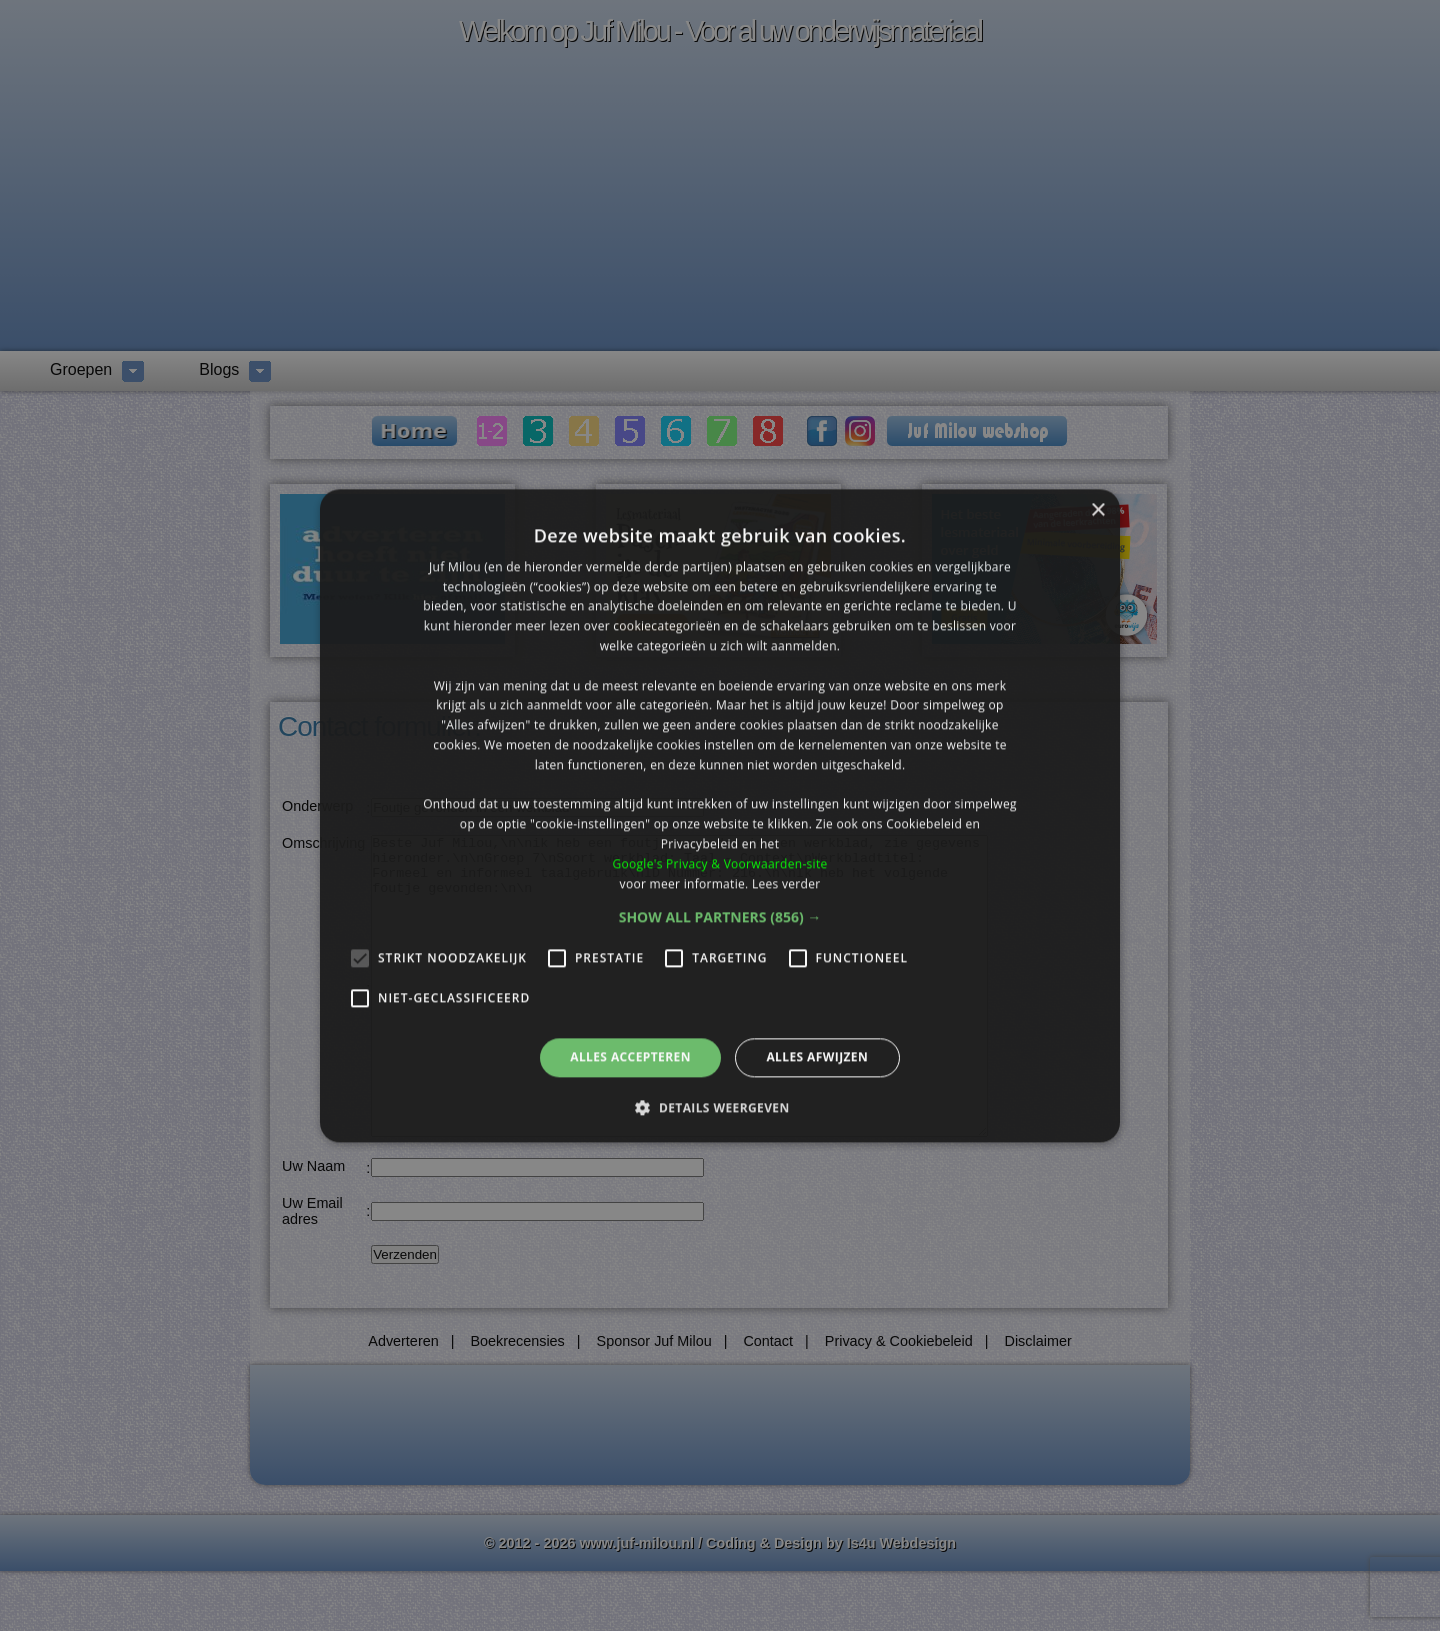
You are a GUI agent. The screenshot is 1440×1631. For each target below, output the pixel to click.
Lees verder (786, 883)
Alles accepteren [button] (630, 1057)
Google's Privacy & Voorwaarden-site (719, 863)
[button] (720, 918)
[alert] (720, 815)
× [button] (1097, 510)
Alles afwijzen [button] (817, 1057)
